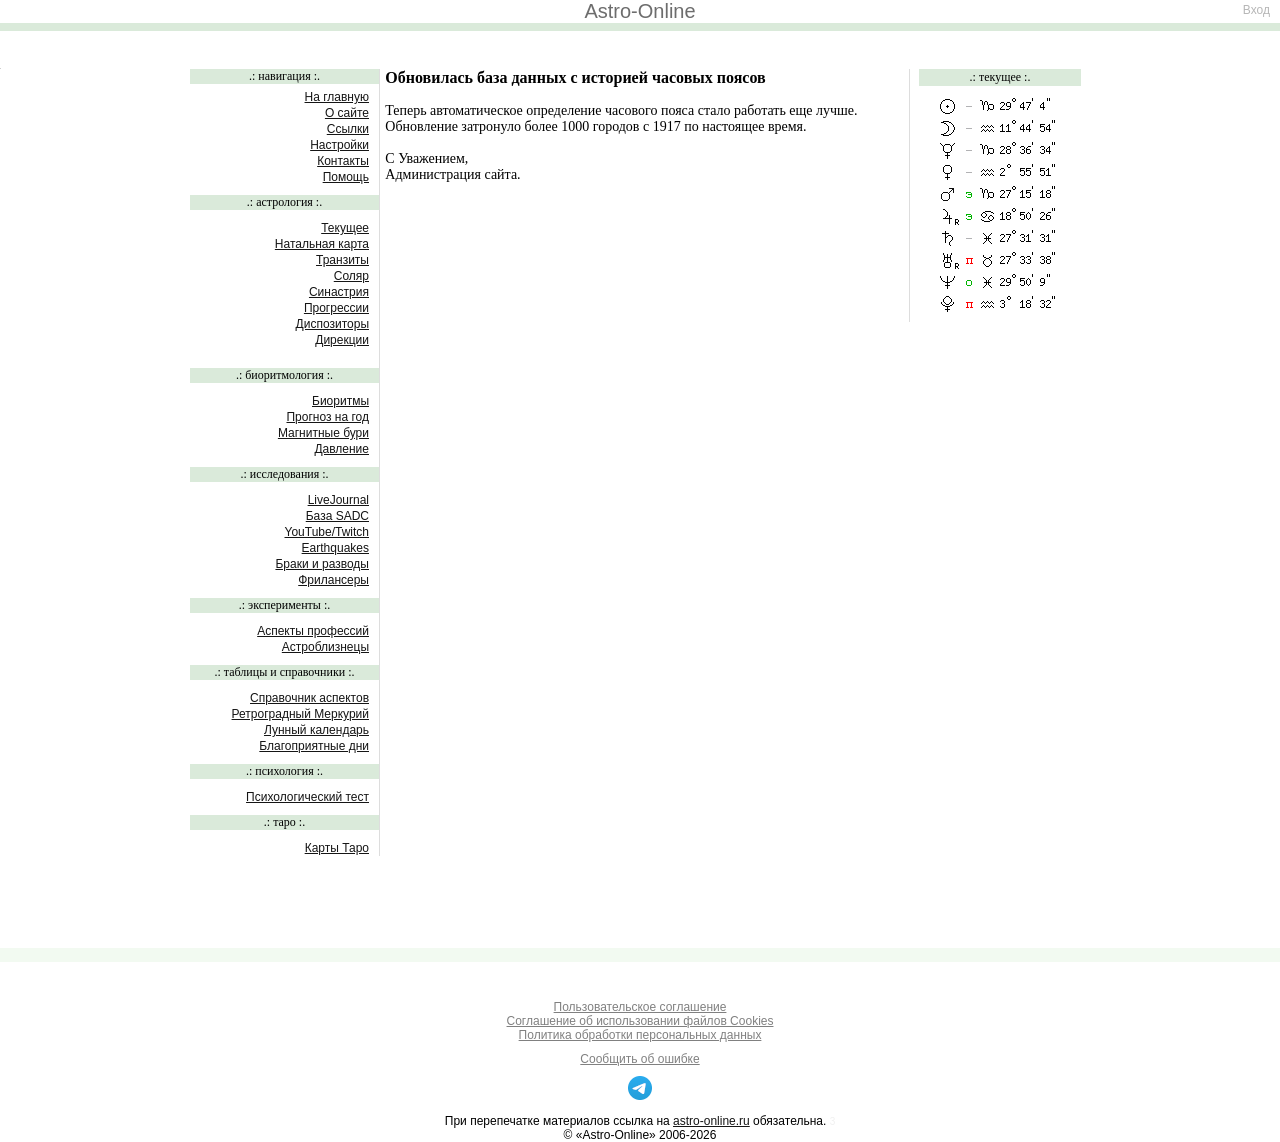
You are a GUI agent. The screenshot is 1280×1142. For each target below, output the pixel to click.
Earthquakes (335, 548)
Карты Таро (337, 848)
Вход (1256, 10)
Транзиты (342, 260)
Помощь (346, 177)
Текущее (345, 228)
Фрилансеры (333, 580)
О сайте (347, 113)
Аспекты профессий (313, 631)
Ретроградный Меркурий (300, 714)
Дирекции (342, 340)
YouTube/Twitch (327, 532)
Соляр (351, 276)
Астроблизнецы (325, 647)
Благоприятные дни (314, 746)
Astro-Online (639, 11)
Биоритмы (340, 401)
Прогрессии (336, 308)
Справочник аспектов (309, 698)
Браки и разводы (322, 564)
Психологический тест (307, 797)
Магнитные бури (323, 433)
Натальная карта (322, 244)
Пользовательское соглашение (640, 1007)
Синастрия (339, 292)
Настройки (339, 145)
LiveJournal (338, 500)
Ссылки (348, 129)
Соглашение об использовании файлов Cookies (640, 1021)
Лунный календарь (316, 730)
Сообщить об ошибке (639, 1059)
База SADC (337, 516)
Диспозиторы (332, 324)
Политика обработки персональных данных (640, 1035)
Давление (341, 449)
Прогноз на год (327, 417)
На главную (337, 97)
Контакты (343, 161)
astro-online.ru (711, 1121)
